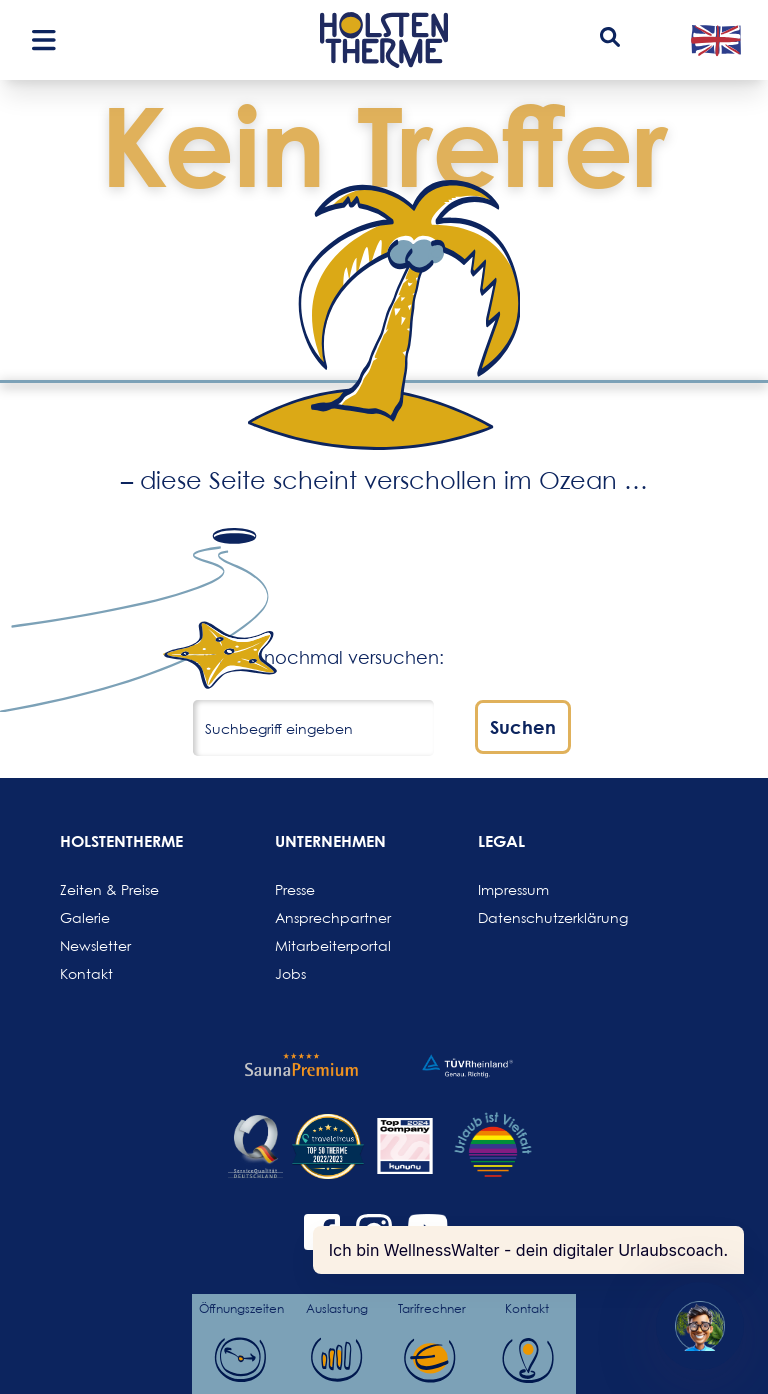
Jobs (290, 973)
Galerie (85, 917)
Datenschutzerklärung (526, 917)
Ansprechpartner (323, 917)
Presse (295, 889)
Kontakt (86, 973)
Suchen (523, 727)
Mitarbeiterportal (323, 945)
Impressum (513, 889)
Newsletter (95, 945)
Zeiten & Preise (108, 889)
